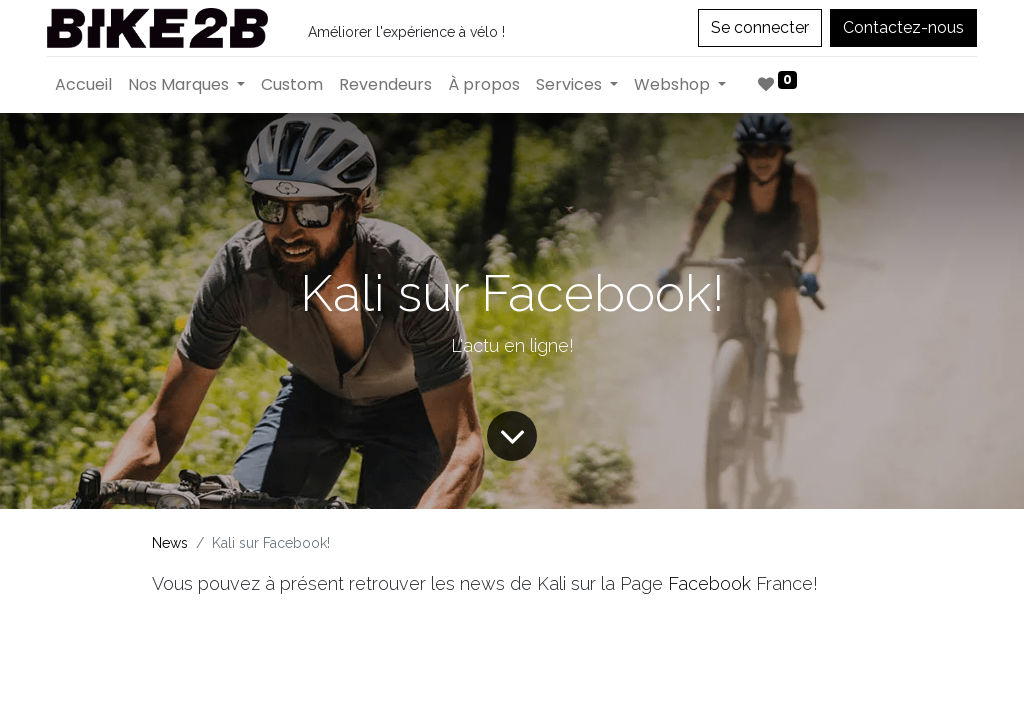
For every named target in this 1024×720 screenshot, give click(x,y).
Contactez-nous (903, 27)
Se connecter (760, 27)
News (170, 543)
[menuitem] (83, 85)
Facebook (712, 583)
